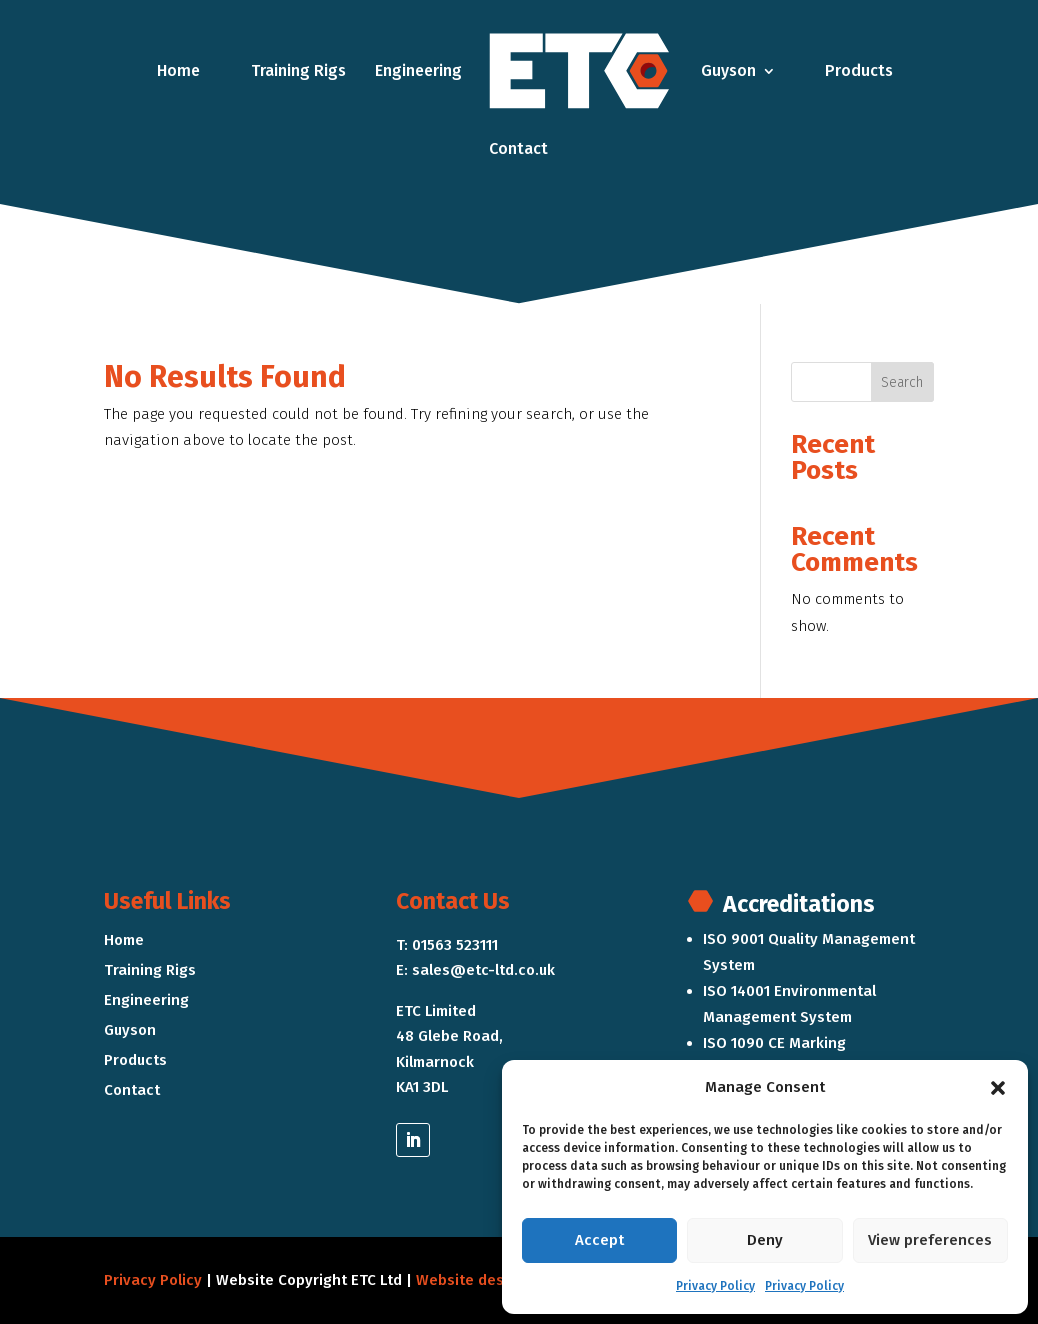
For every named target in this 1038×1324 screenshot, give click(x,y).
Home (178, 70)
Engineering (418, 70)
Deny (765, 1240)
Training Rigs (298, 70)
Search (902, 382)
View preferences (930, 1240)
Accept (599, 1240)
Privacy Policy (715, 1286)
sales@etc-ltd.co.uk (483, 970)
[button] (998, 1088)
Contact (518, 148)
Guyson (728, 70)
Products (859, 70)
